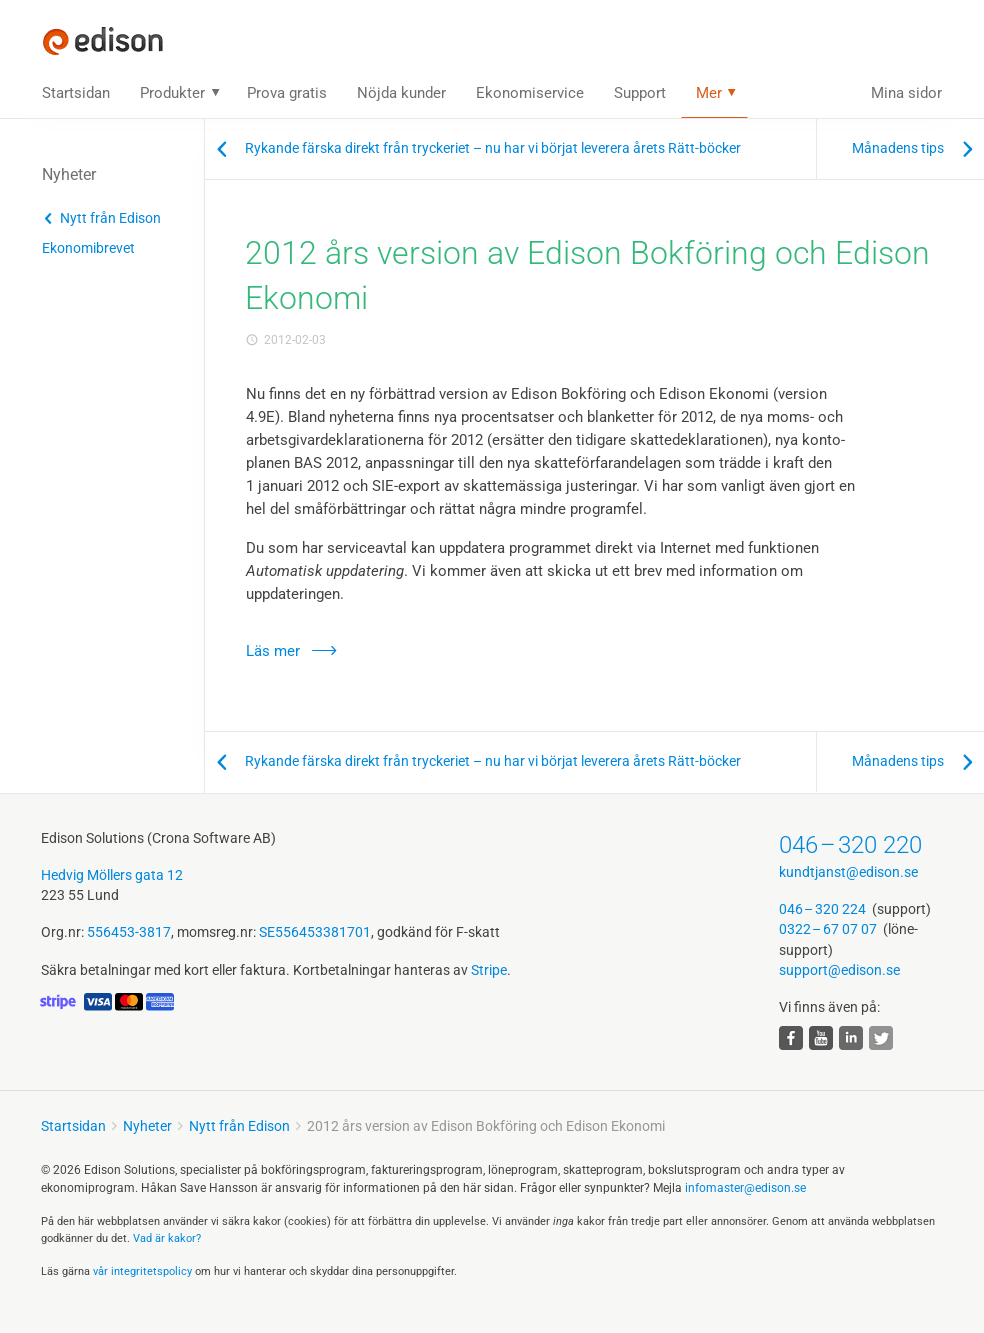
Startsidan (76, 93)
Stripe (489, 970)
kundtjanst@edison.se (848, 872)
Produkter (172, 93)
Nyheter (147, 1126)
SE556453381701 (315, 932)
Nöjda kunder (401, 93)
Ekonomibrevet (88, 248)
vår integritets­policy (142, 1271)
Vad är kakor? (167, 1238)
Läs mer (273, 651)
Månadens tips (898, 148)
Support (640, 93)
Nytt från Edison (110, 218)
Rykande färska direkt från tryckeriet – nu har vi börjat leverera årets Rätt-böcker (493, 148)
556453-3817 (129, 932)
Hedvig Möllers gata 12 (112, 875)
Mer (709, 93)
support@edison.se (839, 970)
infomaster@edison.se (745, 1188)
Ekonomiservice (530, 93)
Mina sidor (906, 93)
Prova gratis (287, 93)
